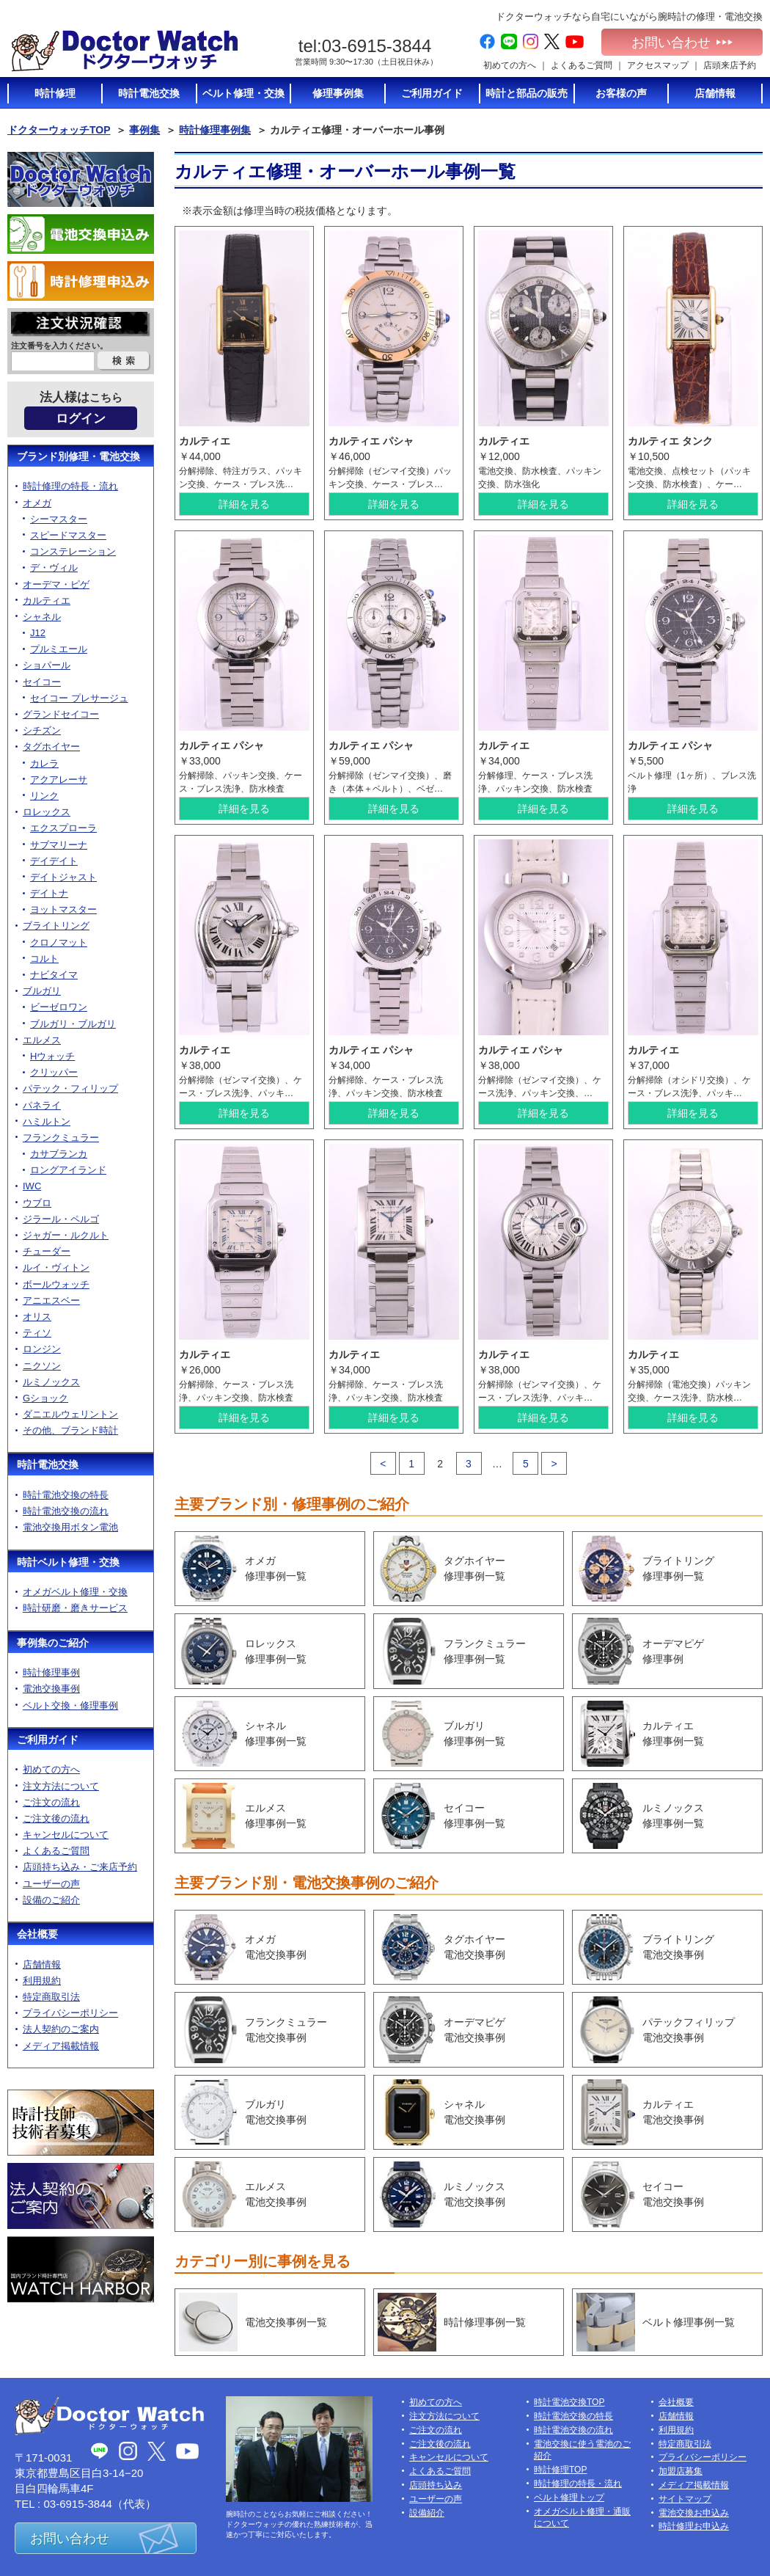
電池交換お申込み (694, 2513)
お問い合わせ (682, 42)
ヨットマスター (63, 909)
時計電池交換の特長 (66, 1494)
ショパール (46, 665)
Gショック (45, 1398)
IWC (32, 1186)
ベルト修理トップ (569, 2497)
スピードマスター (68, 535)
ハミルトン (46, 1121)
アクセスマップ (658, 65)
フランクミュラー (61, 1137)
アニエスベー (51, 1300)
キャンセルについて (66, 1834)
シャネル (42, 616)
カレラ (44, 763)
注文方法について (61, 1786)
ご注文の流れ (51, 1802)
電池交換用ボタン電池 (70, 1527)
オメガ (37, 502)
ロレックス (46, 811)
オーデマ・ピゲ (56, 584)
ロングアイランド (68, 1169)
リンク (44, 795)
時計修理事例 (51, 1672)
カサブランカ (58, 1153)
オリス (37, 1316)
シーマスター (58, 519)
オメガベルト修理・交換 (75, 1591)
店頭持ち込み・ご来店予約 (80, 1866)
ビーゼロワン (58, 1006)
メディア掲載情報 (61, 2045)
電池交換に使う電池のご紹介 (582, 2450)
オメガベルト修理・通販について (582, 2517)
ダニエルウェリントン (70, 1414)
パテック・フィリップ (70, 1088)
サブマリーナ (58, 844)
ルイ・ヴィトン (56, 1267)
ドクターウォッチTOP (59, 130)
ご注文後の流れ (56, 1818)
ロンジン (42, 1348)
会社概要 (37, 1934)
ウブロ (37, 1202)
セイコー (42, 681)
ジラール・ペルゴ (61, 1219)
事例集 (144, 130)
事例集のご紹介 (53, 1643)
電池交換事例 (51, 1688)
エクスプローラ (63, 827)
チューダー (46, 1251)
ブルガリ (42, 990)
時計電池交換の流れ (66, 1511)
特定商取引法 (51, 1996)
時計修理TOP (560, 2469)
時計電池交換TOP (569, 2402)
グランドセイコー (61, 714)
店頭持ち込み (435, 2485)
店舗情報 (42, 1964)
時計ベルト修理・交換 (68, 1562)
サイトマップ (685, 2499)
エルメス (42, 1040)
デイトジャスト (63, 877)
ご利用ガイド (47, 1739)
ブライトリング (56, 925)
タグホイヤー (51, 746)
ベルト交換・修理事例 (70, 1705)
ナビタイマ (54, 974)
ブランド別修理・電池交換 (78, 456)
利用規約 (42, 1980)
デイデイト (54, 860)
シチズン (42, 730)
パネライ (42, 1105)
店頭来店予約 (729, 65)
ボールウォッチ (56, 1284)
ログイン (81, 419)
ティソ (37, 1332)
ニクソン (42, 1365)
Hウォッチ (52, 1056)
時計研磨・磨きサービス (75, 1607)
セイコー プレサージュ (79, 698)
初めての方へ (509, 65)
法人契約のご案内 (61, 2029)
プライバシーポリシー (70, 2012)
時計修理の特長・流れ (70, 486)
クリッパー (54, 1072)
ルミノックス (51, 1381)
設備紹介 (426, 2513)
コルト (44, 958)
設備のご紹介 (51, 1899)
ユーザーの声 (51, 1883)
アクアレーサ (58, 779)
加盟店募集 (681, 2471)
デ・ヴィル (54, 567)
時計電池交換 (47, 1464)
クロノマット (58, 942)
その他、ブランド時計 (70, 1430)
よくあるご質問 (581, 65)
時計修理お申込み (694, 2526)
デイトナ (49, 893)
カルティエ (46, 600)
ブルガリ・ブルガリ (73, 1023)
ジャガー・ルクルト (66, 1235)
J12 (37, 632)
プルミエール (58, 648)
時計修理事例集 (215, 130)
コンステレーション (73, 551)
